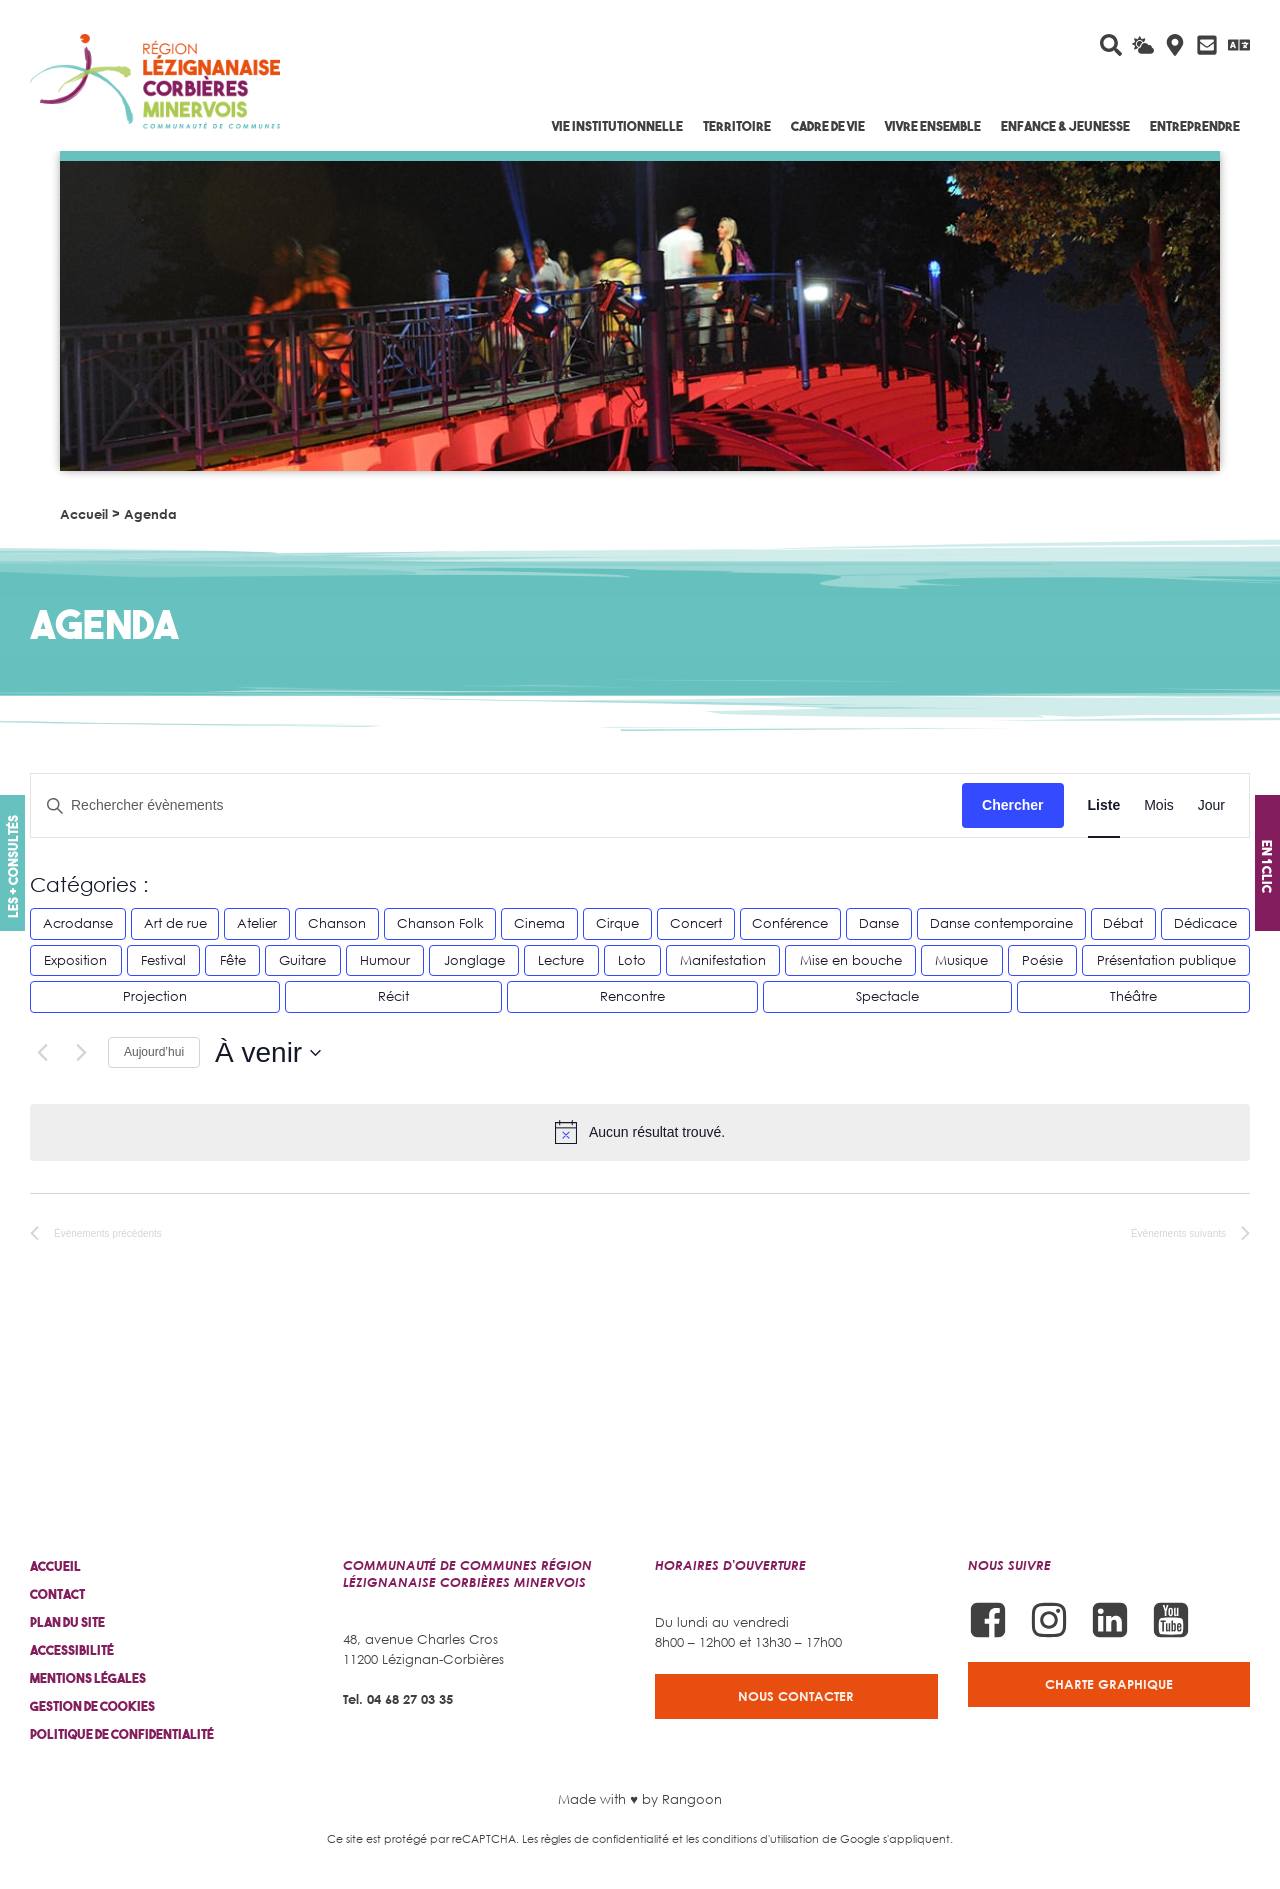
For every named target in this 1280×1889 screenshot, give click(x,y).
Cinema (539, 923)
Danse (879, 923)
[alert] (640, 1132)
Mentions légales (88, 1678)
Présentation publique (1166, 960)
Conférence (790, 923)
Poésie (1042, 960)
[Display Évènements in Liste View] (1104, 805)
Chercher (1012, 805)
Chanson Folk (440, 923)
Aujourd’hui (154, 1052)
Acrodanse (78, 923)
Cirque (617, 923)
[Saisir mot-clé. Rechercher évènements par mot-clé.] (496, 805)
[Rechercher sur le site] (1111, 45)
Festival (163, 960)
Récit (393, 996)
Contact (57, 1594)
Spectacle (887, 996)
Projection (155, 996)
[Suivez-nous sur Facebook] (988, 1620)
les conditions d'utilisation (752, 1838)
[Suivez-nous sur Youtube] (1171, 1620)
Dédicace (1205, 923)
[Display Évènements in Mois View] (1159, 805)
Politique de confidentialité (122, 1734)
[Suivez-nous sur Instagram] (1049, 1620)
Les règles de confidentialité (595, 1838)
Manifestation (723, 960)
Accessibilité (72, 1650)
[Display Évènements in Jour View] (1211, 805)
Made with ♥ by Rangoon (640, 1799)
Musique (961, 960)
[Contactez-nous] (1207, 45)
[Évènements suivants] (81, 1053)
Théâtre (1133, 996)
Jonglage (474, 960)
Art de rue (175, 923)
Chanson (337, 923)
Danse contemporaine (1001, 923)
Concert (696, 923)
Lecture (561, 960)
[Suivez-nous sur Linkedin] (1110, 1620)
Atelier (257, 923)
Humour (385, 960)
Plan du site (67, 1622)
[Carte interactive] (1175, 45)
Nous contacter (796, 1696)
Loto (632, 960)
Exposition (75, 960)
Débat (1123, 923)
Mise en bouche (851, 960)
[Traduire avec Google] (1239, 45)
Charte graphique (1109, 1684)
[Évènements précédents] (42, 1053)
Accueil (84, 514)
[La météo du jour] (1143, 45)
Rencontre (632, 996)
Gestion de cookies (92, 1706)
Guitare (302, 960)
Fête (233, 960)
